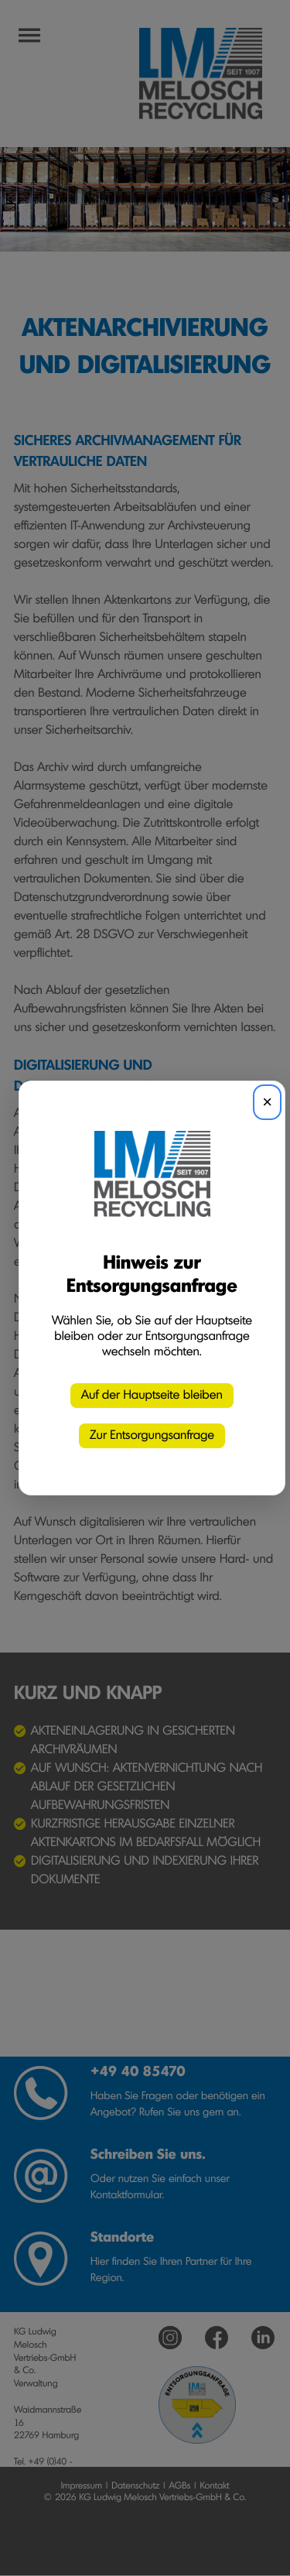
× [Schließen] (267, 1102)
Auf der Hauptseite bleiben (152, 1395)
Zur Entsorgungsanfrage (152, 1436)
